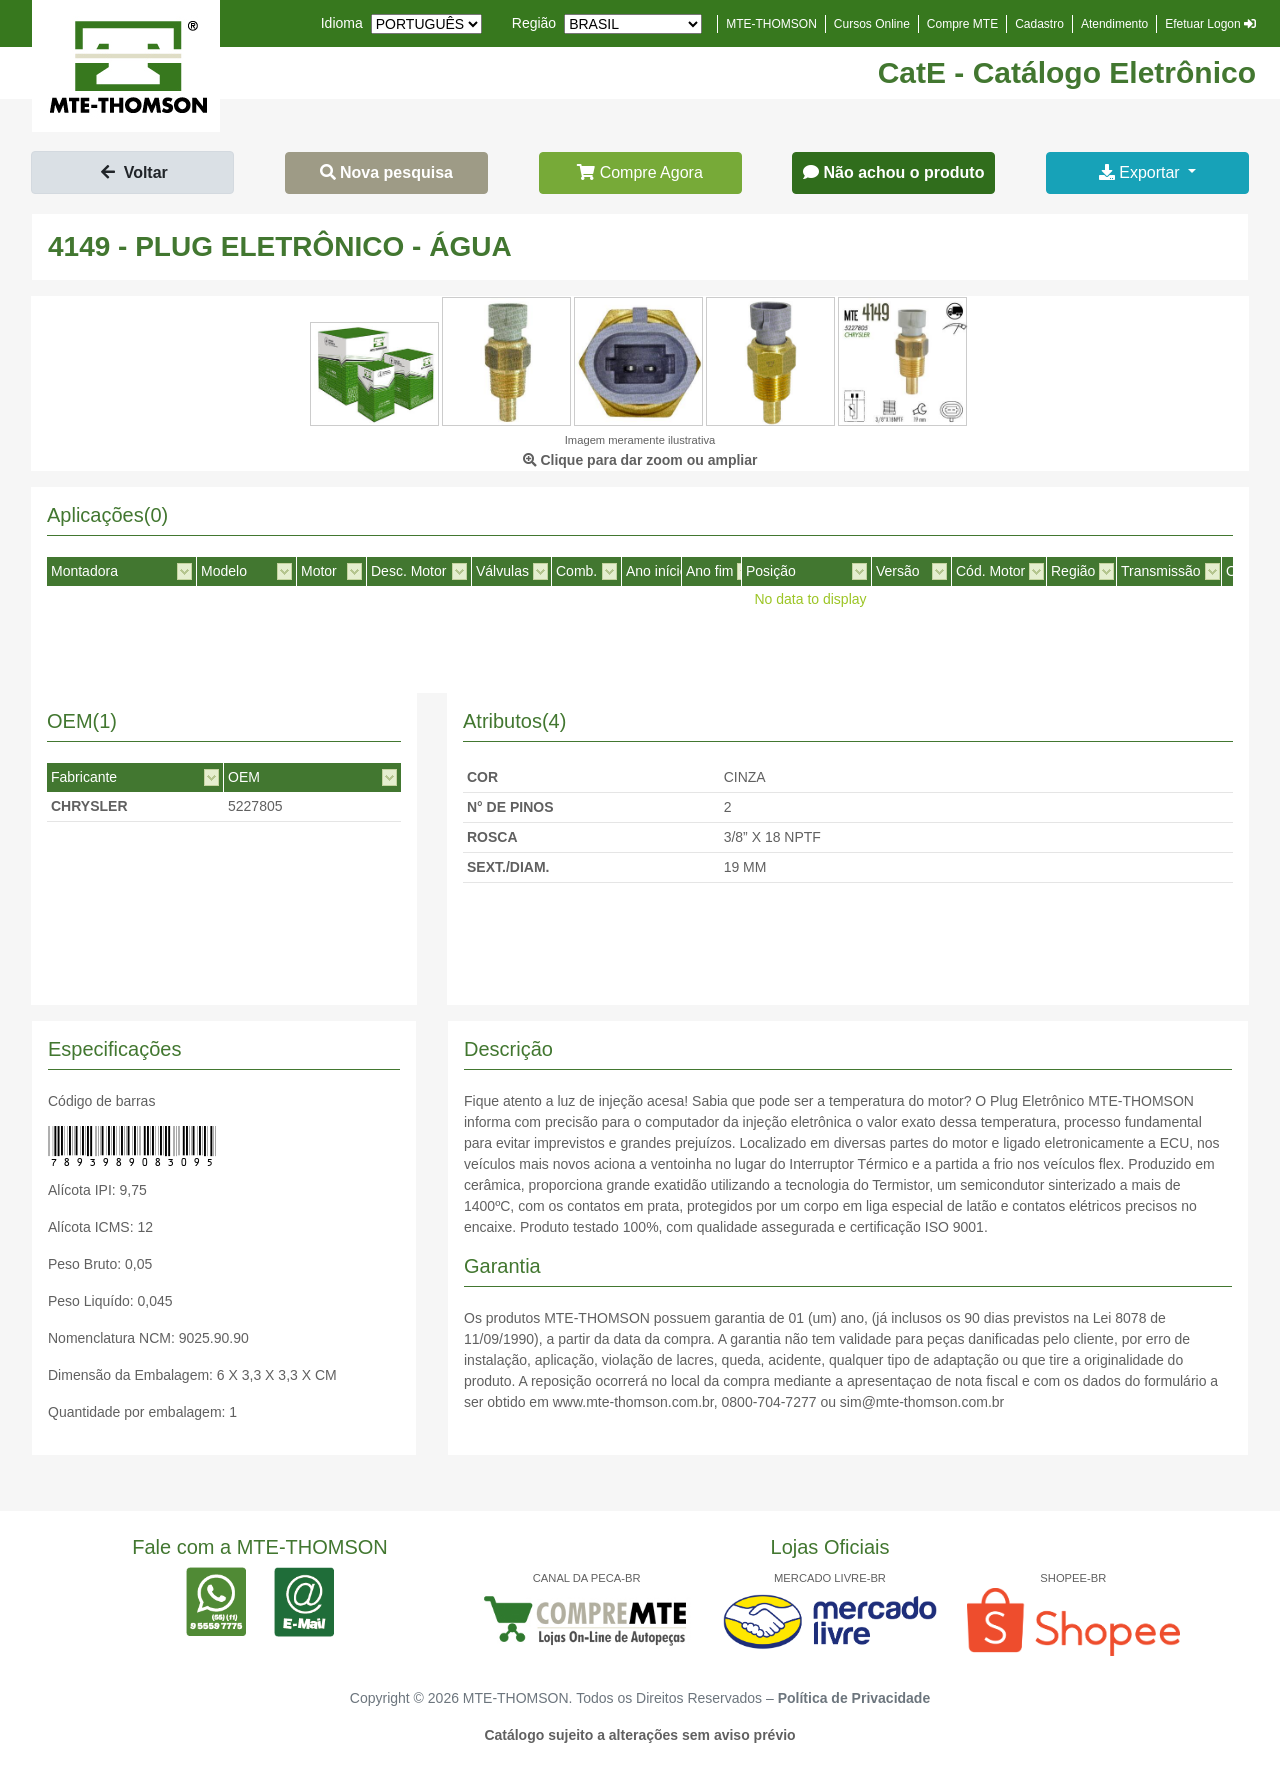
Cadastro (1039, 24)
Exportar (1141, 172)
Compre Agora (640, 172)
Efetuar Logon (1210, 24)
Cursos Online (872, 24)
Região (534, 23)
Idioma (342, 23)
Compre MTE (962, 24)
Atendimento (1114, 24)
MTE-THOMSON (771, 24)
